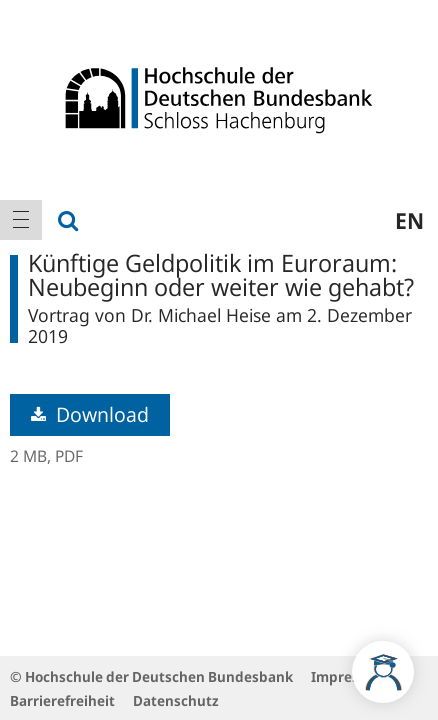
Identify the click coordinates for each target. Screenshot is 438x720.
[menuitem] (21, 220)
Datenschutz (176, 700)
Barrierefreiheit (62, 700)
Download (90, 414)
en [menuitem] (409, 220)
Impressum (349, 676)
